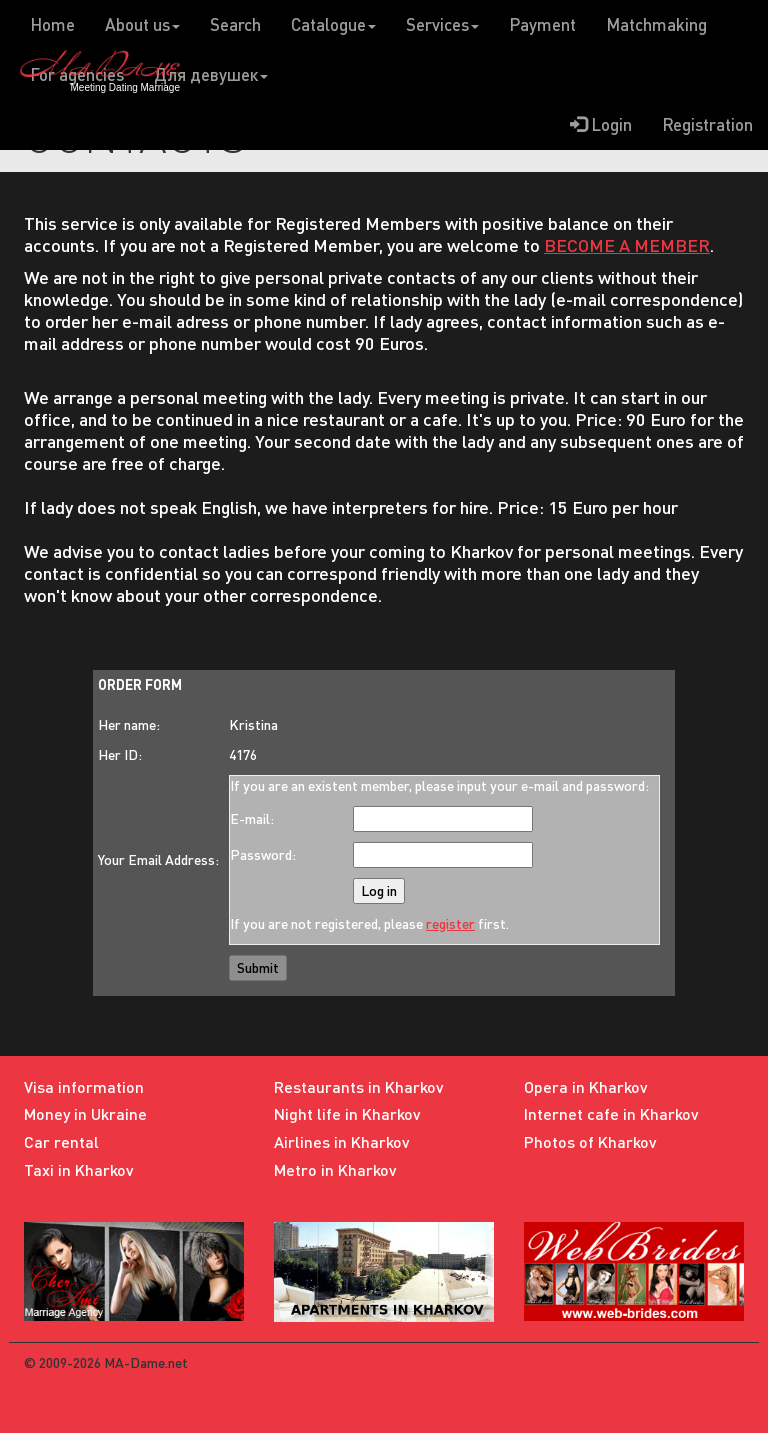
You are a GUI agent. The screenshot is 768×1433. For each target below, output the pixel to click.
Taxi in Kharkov (79, 1169)
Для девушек (211, 74)
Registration (707, 124)
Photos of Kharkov (590, 1141)
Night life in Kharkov (347, 1113)
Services (442, 24)
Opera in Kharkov (586, 1086)
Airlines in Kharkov (342, 1141)
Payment (542, 24)
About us (142, 24)
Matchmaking (656, 24)
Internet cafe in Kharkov (611, 1113)
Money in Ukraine (85, 1113)
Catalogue (333, 24)
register (450, 923)
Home (52, 24)
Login (601, 124)
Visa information (84, 1086)
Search (235, 24)
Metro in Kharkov (335, 1169)
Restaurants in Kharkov (359, 1086)
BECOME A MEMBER (627, 245)
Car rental (61, 1141)
